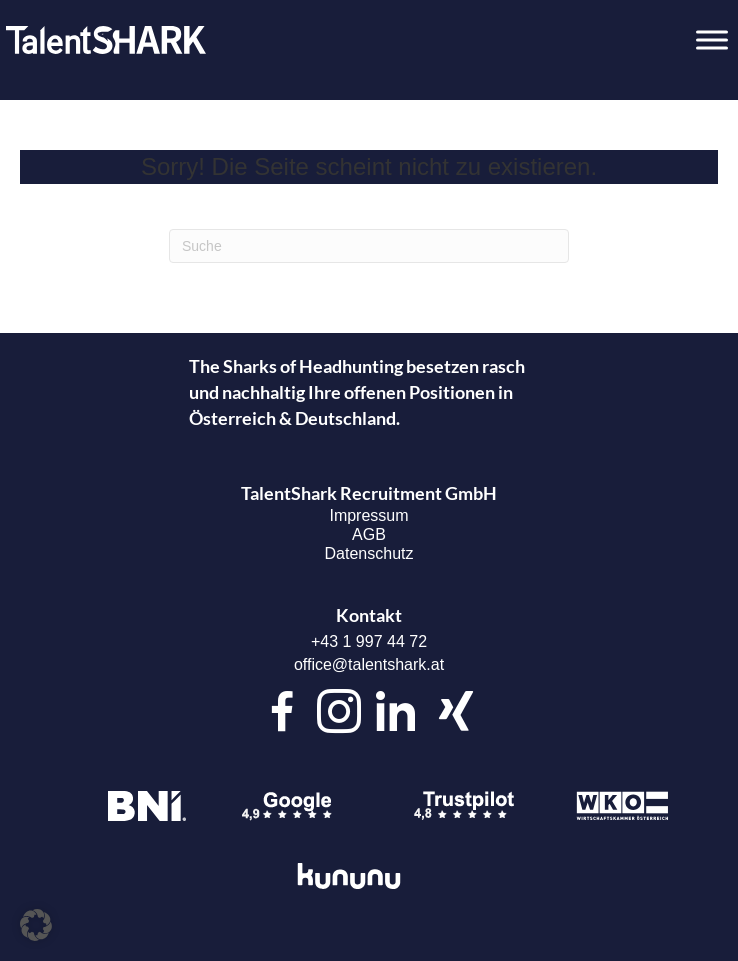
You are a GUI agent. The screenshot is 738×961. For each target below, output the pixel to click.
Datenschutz (369, 553)
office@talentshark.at (369, 664)
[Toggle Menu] (712, 39)
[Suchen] (369, 246)
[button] (36, 925)
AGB (369, 534)
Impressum (368, 515)
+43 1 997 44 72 (369, 641)
